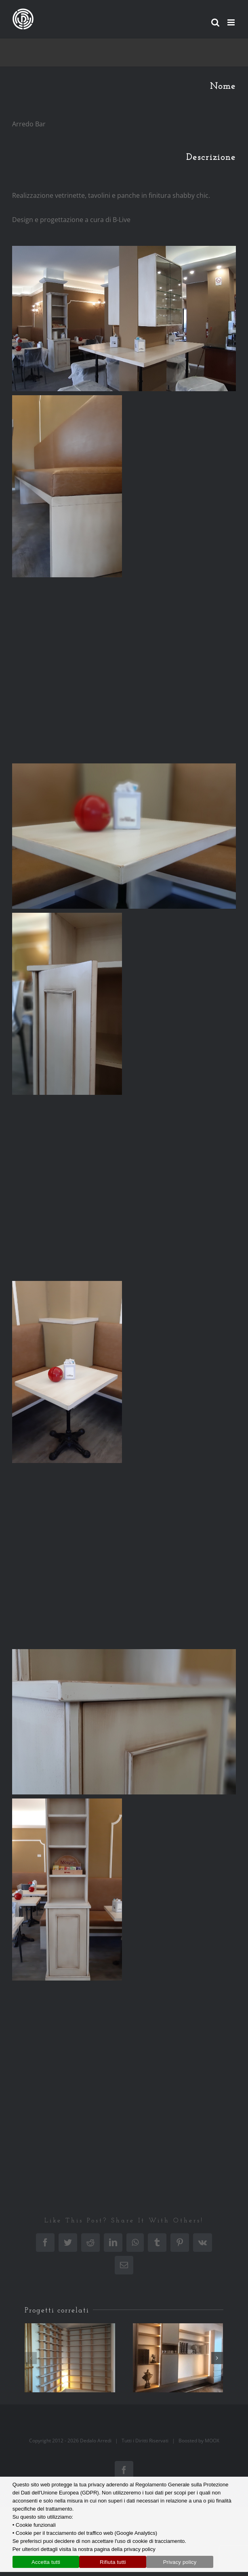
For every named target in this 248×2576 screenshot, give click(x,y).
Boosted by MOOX (199, 2440)
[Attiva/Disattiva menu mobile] (231, 22)
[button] (31, 2358)
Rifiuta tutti (113, 2562)
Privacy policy (180, 2562)
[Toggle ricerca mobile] (215, 22)
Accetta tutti (46, 2562)
